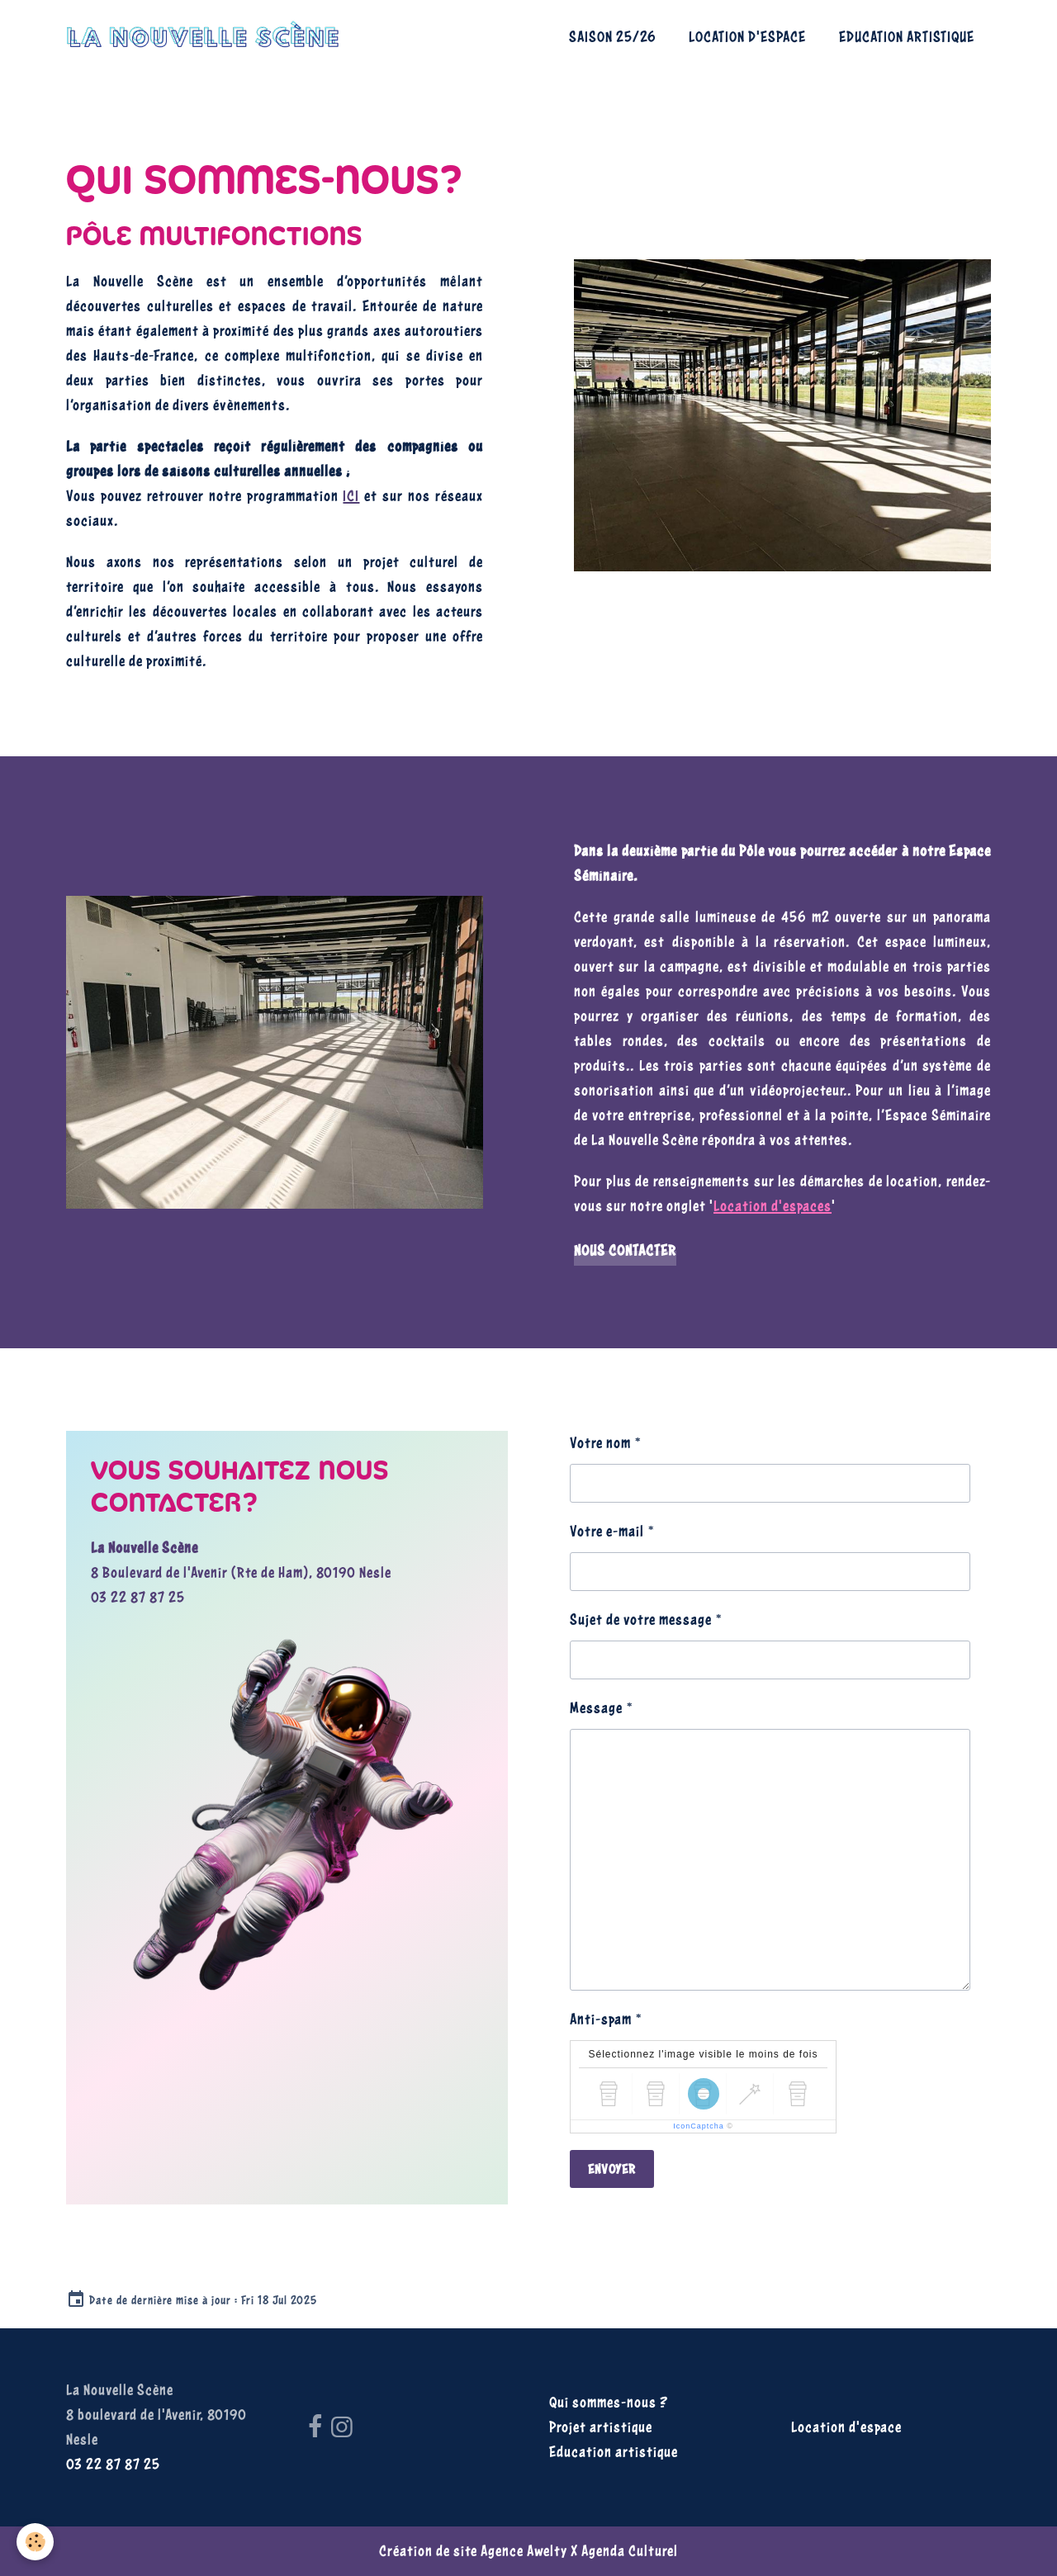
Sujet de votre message (641, 1619)
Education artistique (906, 36)
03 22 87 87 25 (138, 1597)
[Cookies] (35, 2541)
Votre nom (600, 1442)
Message (596, 1707)
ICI (351, 495)
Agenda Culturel (629, 2550)
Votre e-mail (607, 1531)
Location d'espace (747, 36)
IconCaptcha (698, 2126)
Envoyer (612, 2169)
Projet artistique (600, 2426)
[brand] (207, 37)
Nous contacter (625, 1250)
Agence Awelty (524, 2550)
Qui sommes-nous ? (608, 2402)
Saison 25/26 (612, 36)
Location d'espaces (772, 1205)
